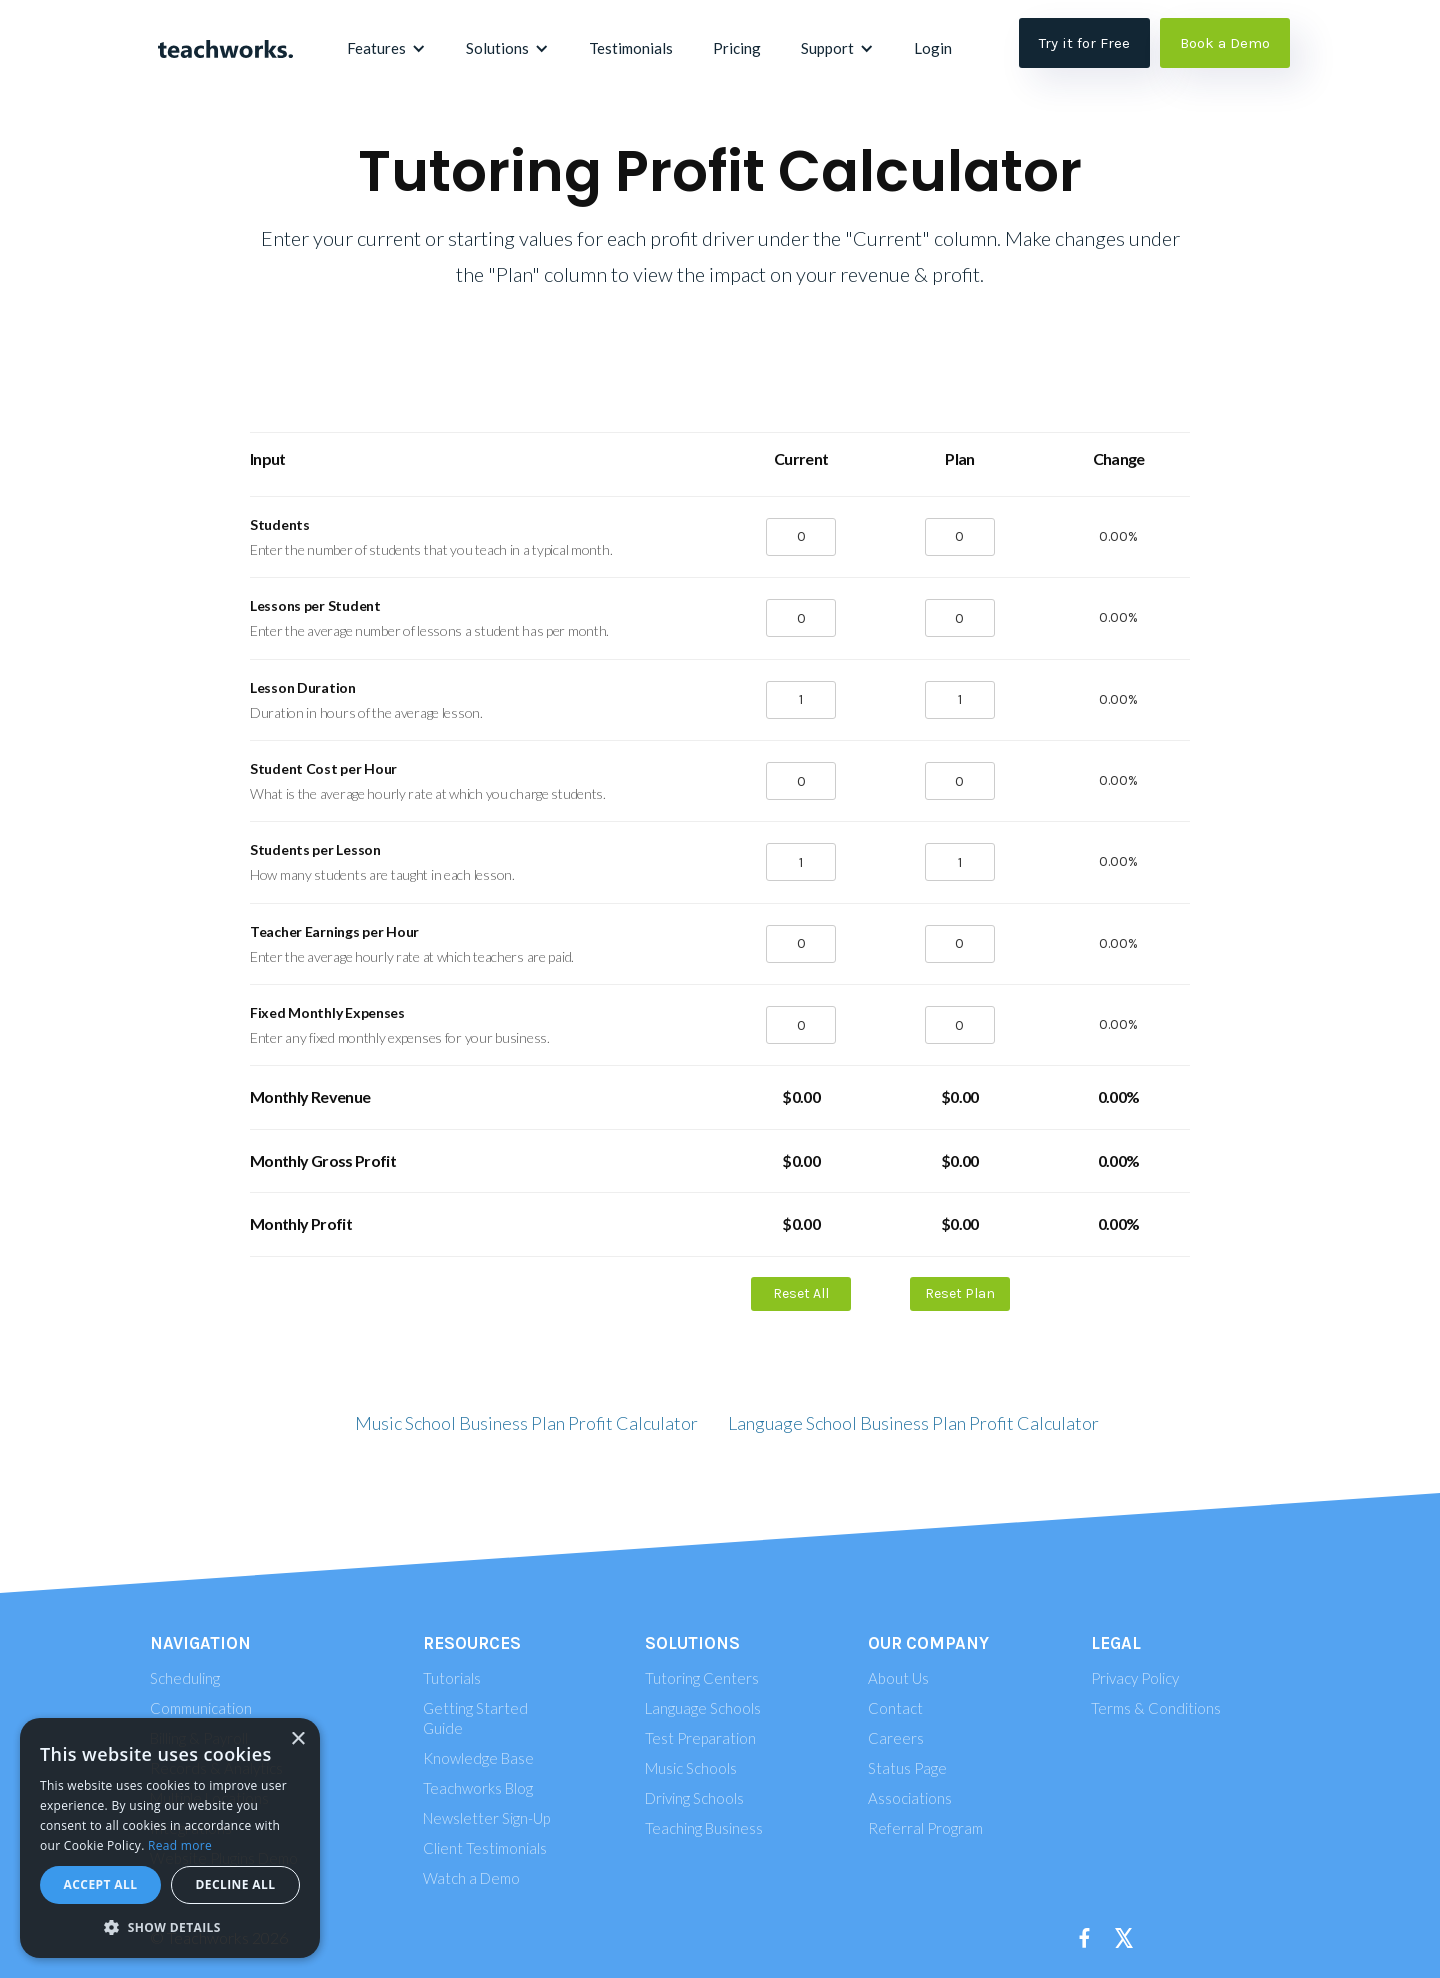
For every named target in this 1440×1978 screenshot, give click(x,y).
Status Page (907, 1768)
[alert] (170, 1838)
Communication (201, 1708)
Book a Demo (1225, 43)
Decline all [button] (236, 1884)
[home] (225, 48)
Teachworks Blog (478, 1788)
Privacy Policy (1135, 1678)
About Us (898, 1678)
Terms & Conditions (1156, 1708)
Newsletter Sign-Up (486, 1818)
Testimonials (631, 48)
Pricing (737, 48)
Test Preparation (700, 1738)
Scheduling (185, 1678)
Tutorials (452, 1678)
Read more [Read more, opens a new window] (180, 1845)
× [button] (297, 1739)
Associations (910, 1798)
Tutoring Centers (702, 1678)
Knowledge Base (478, 1758)
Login (933, 48)
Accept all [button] (101, 1884)
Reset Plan (960, 1293)
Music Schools (691, 1768)
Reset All (801, 1293)
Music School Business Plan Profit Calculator (526, 1423)
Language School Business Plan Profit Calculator (913, 1423)
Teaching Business (704, 1828)
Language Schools (703, 1708)
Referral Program (925, 1828)
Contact (895, 1708)
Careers (896, 1738)
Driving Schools (694, 1798)
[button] (386, 48)
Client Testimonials (485, 1848)
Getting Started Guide (475, 1718)
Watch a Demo (471, 1878)
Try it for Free (1084, 43)
